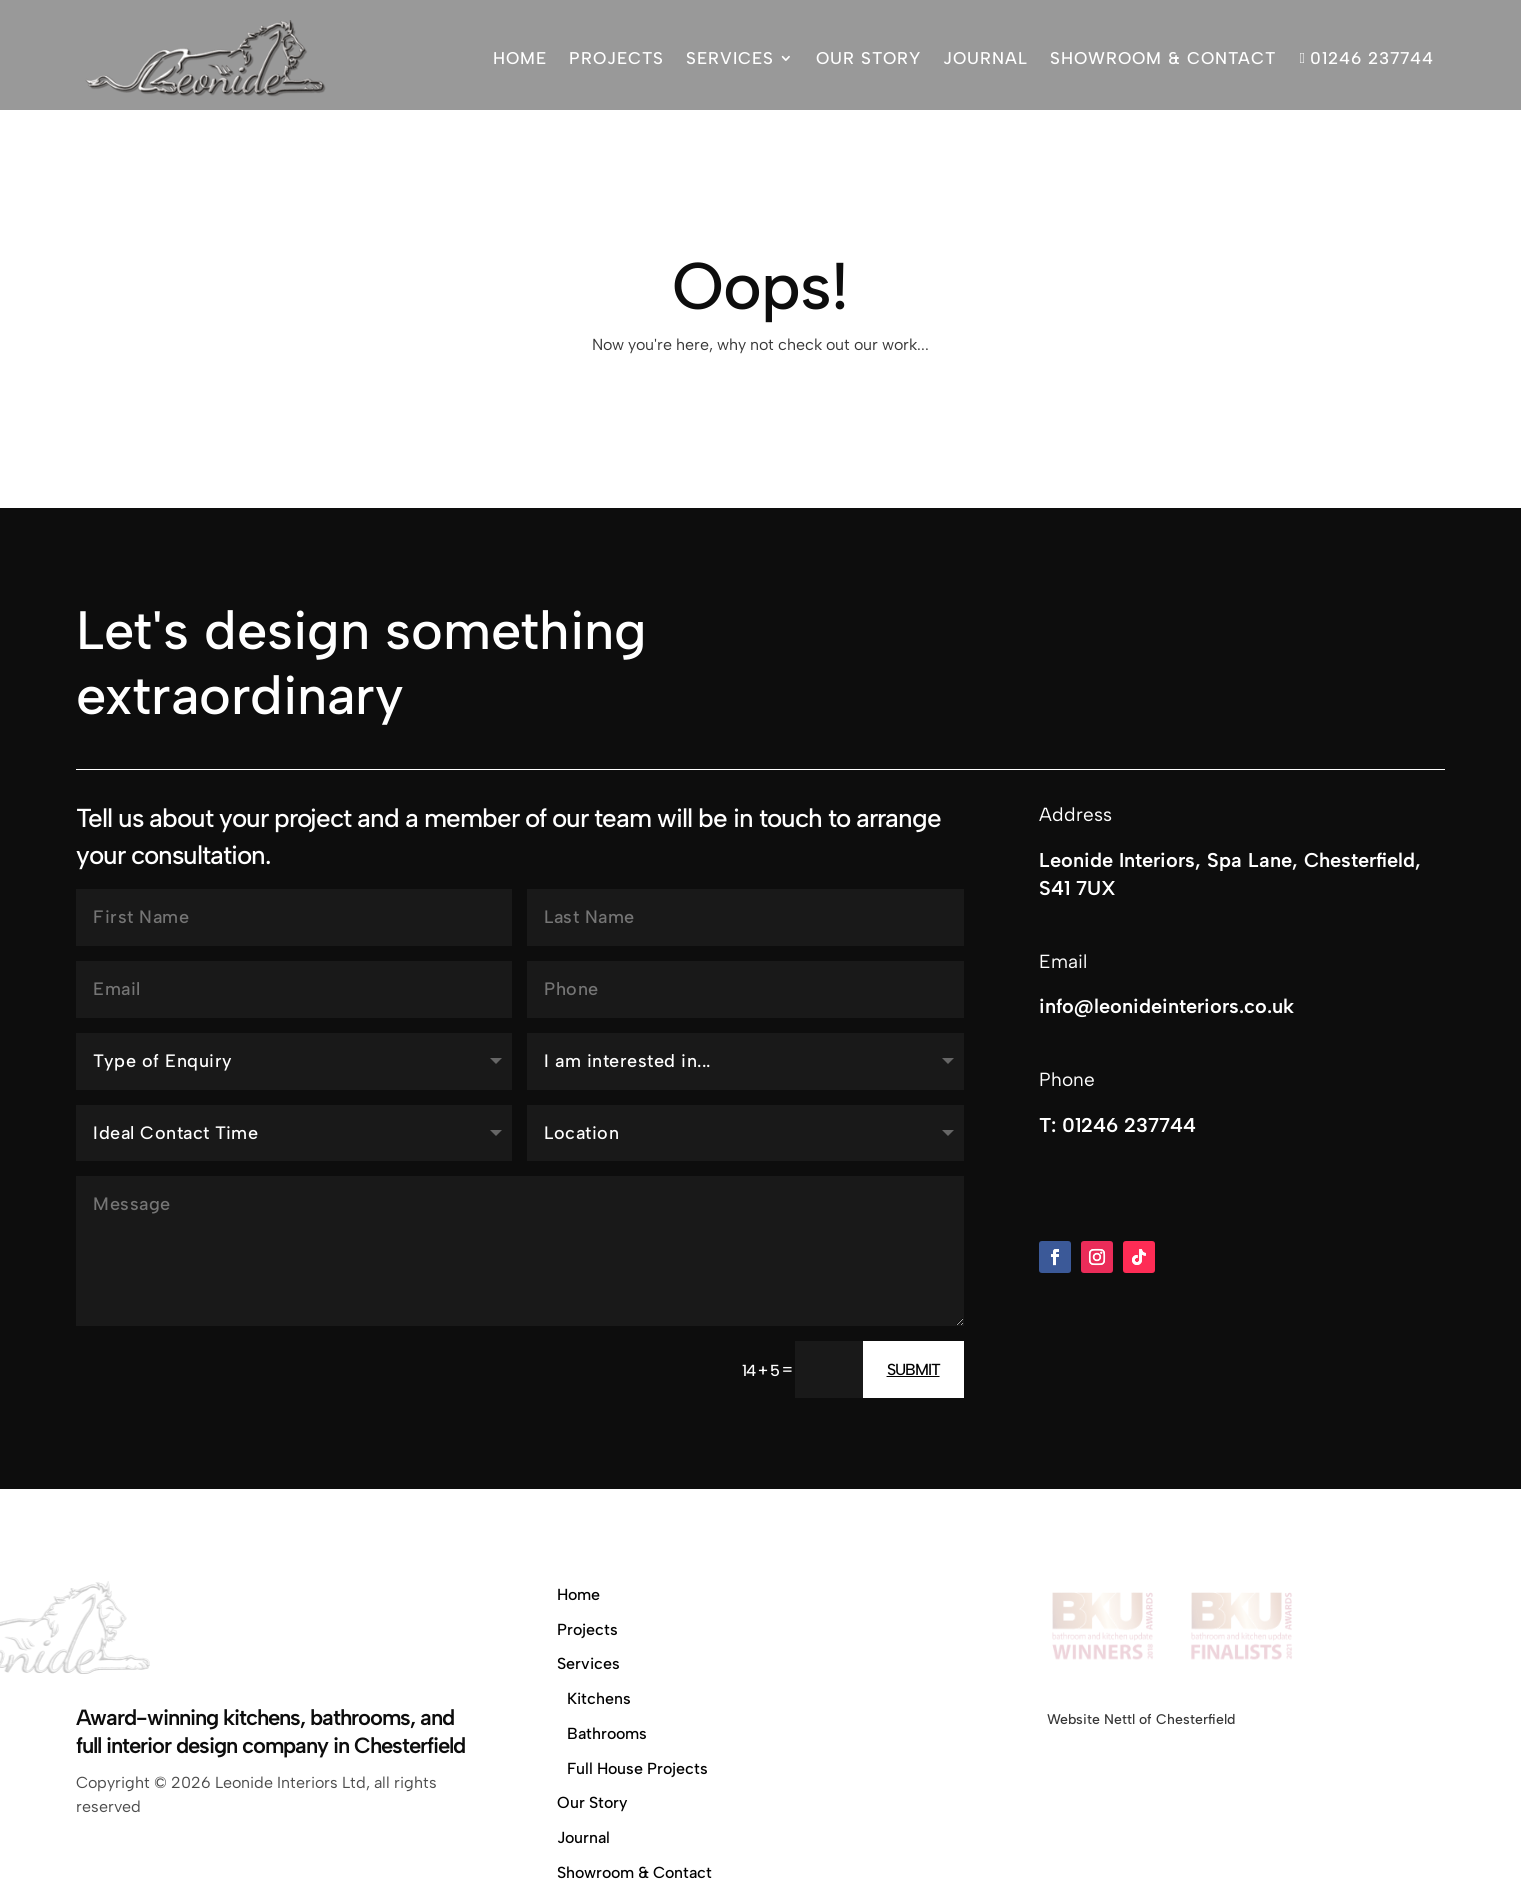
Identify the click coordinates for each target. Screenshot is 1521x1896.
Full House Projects (637, 1768)
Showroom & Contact (1163, 58)
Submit (913, 1369)
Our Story (868, 58)
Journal (985, 58)
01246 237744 (1365, 58)
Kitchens (599, 1698)
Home (520, 58)
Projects (616, 58)
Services (730, 58)
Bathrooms (607, 1733)
